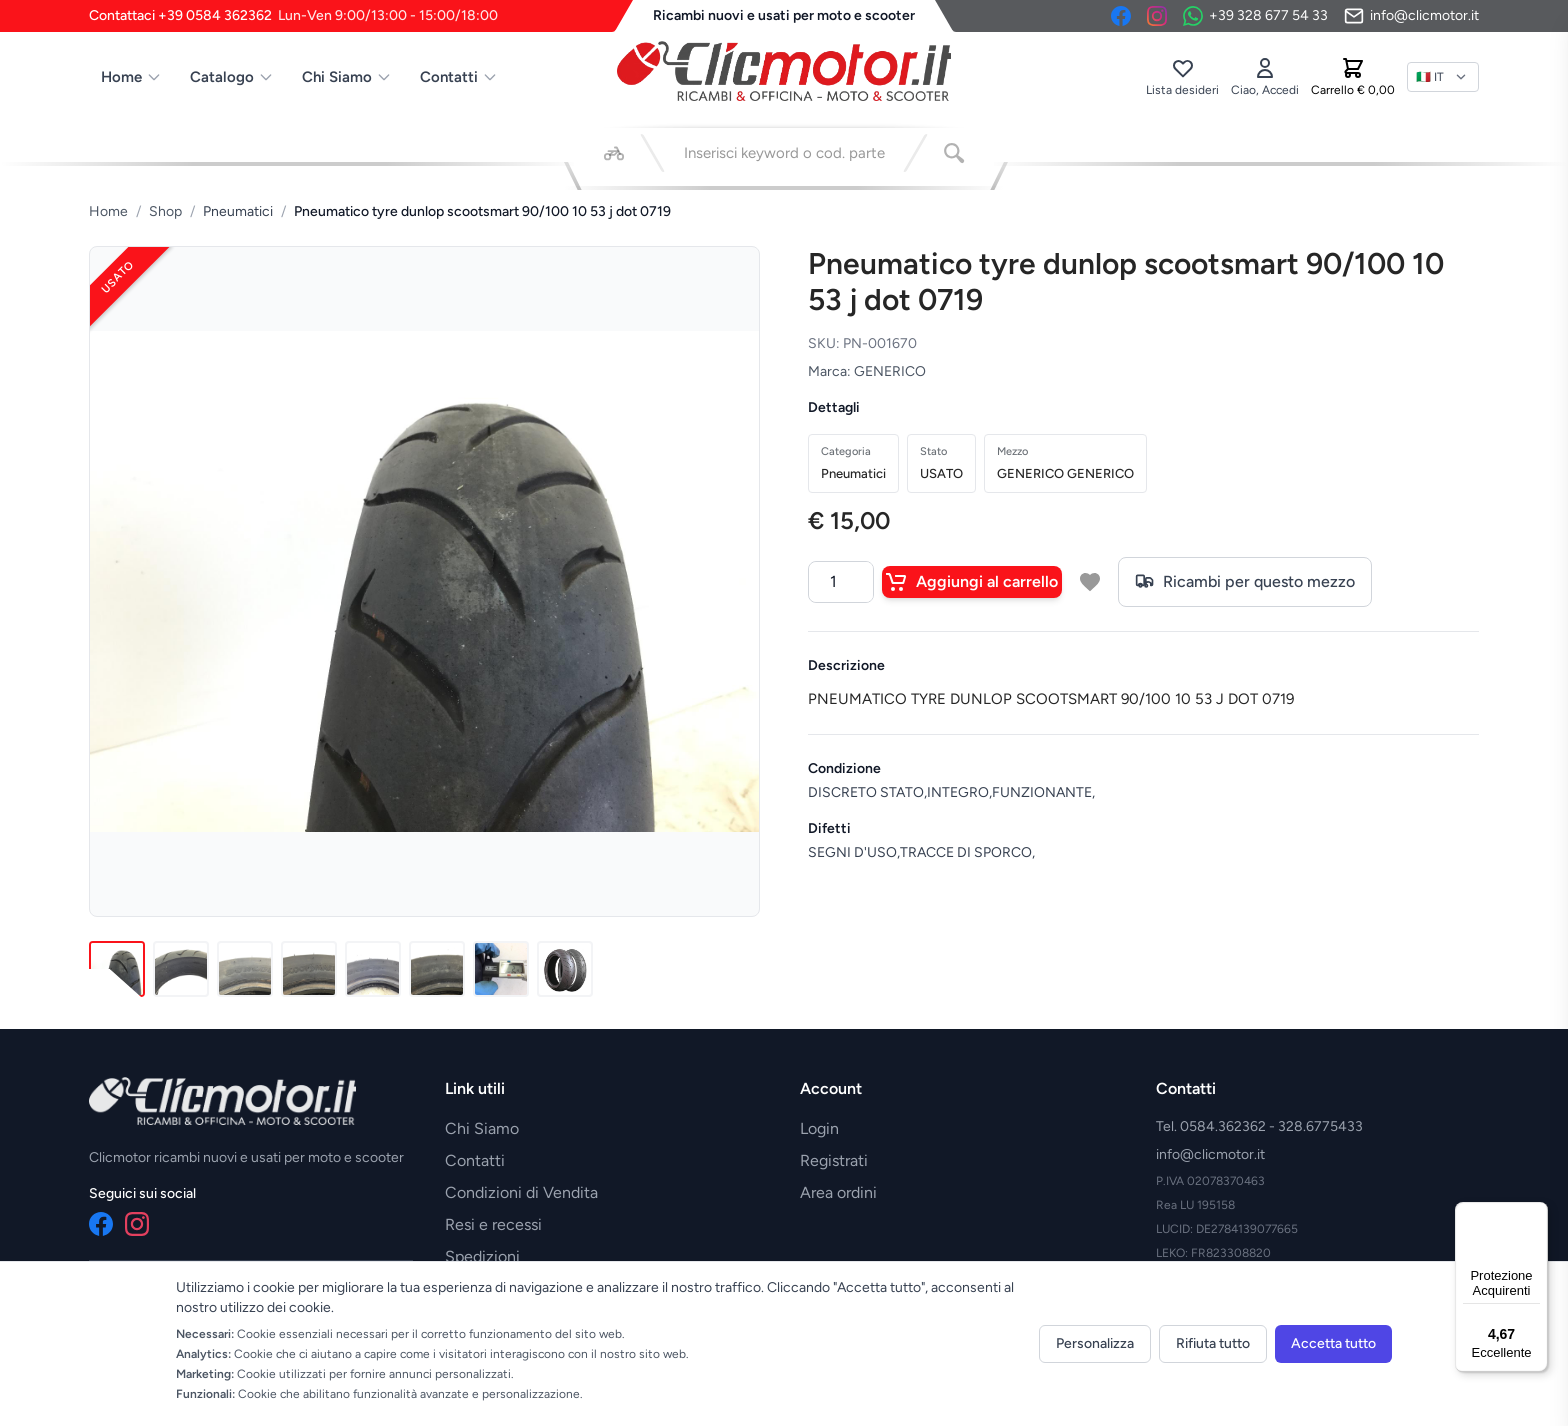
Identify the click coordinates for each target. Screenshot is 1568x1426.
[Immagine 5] (373, 969)
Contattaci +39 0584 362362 (293, 16)
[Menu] (1536, 1214)
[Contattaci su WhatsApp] (1255, 16)
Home (131, 77)
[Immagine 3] (245, 969)
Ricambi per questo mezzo (1245, 582)
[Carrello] (1353, 77)
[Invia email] (1411, 16)
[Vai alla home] (784, 71)
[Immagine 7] (501, 969)
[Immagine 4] (309, 969)
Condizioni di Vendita (521, 1192)
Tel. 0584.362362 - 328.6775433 (1259, 1126)
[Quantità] (841, 582)
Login (819, 1128)
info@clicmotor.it (1210, 1154)
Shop (165, 211)
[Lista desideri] (1182, 77)
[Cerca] (954, 153)
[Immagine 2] (181, 969)
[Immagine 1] (117, 969)
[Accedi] (1265, 77)
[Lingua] (1443, 77)
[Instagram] (1157, 16)
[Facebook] (1121, 16)
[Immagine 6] (437, 969)
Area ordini (838, 1192)
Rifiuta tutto (1213, 1343)
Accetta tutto (1333, 1343)
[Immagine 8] (565, 969)
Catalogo (232, 77)
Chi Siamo (347, 77)
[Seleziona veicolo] (614, 153)
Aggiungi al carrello (972, 582)
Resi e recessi (493, 1224)
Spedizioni (482, 1256)
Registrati (834, 1160)
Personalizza (1095, 1343)
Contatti (459, 77)
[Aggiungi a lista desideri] (1090, 582)
